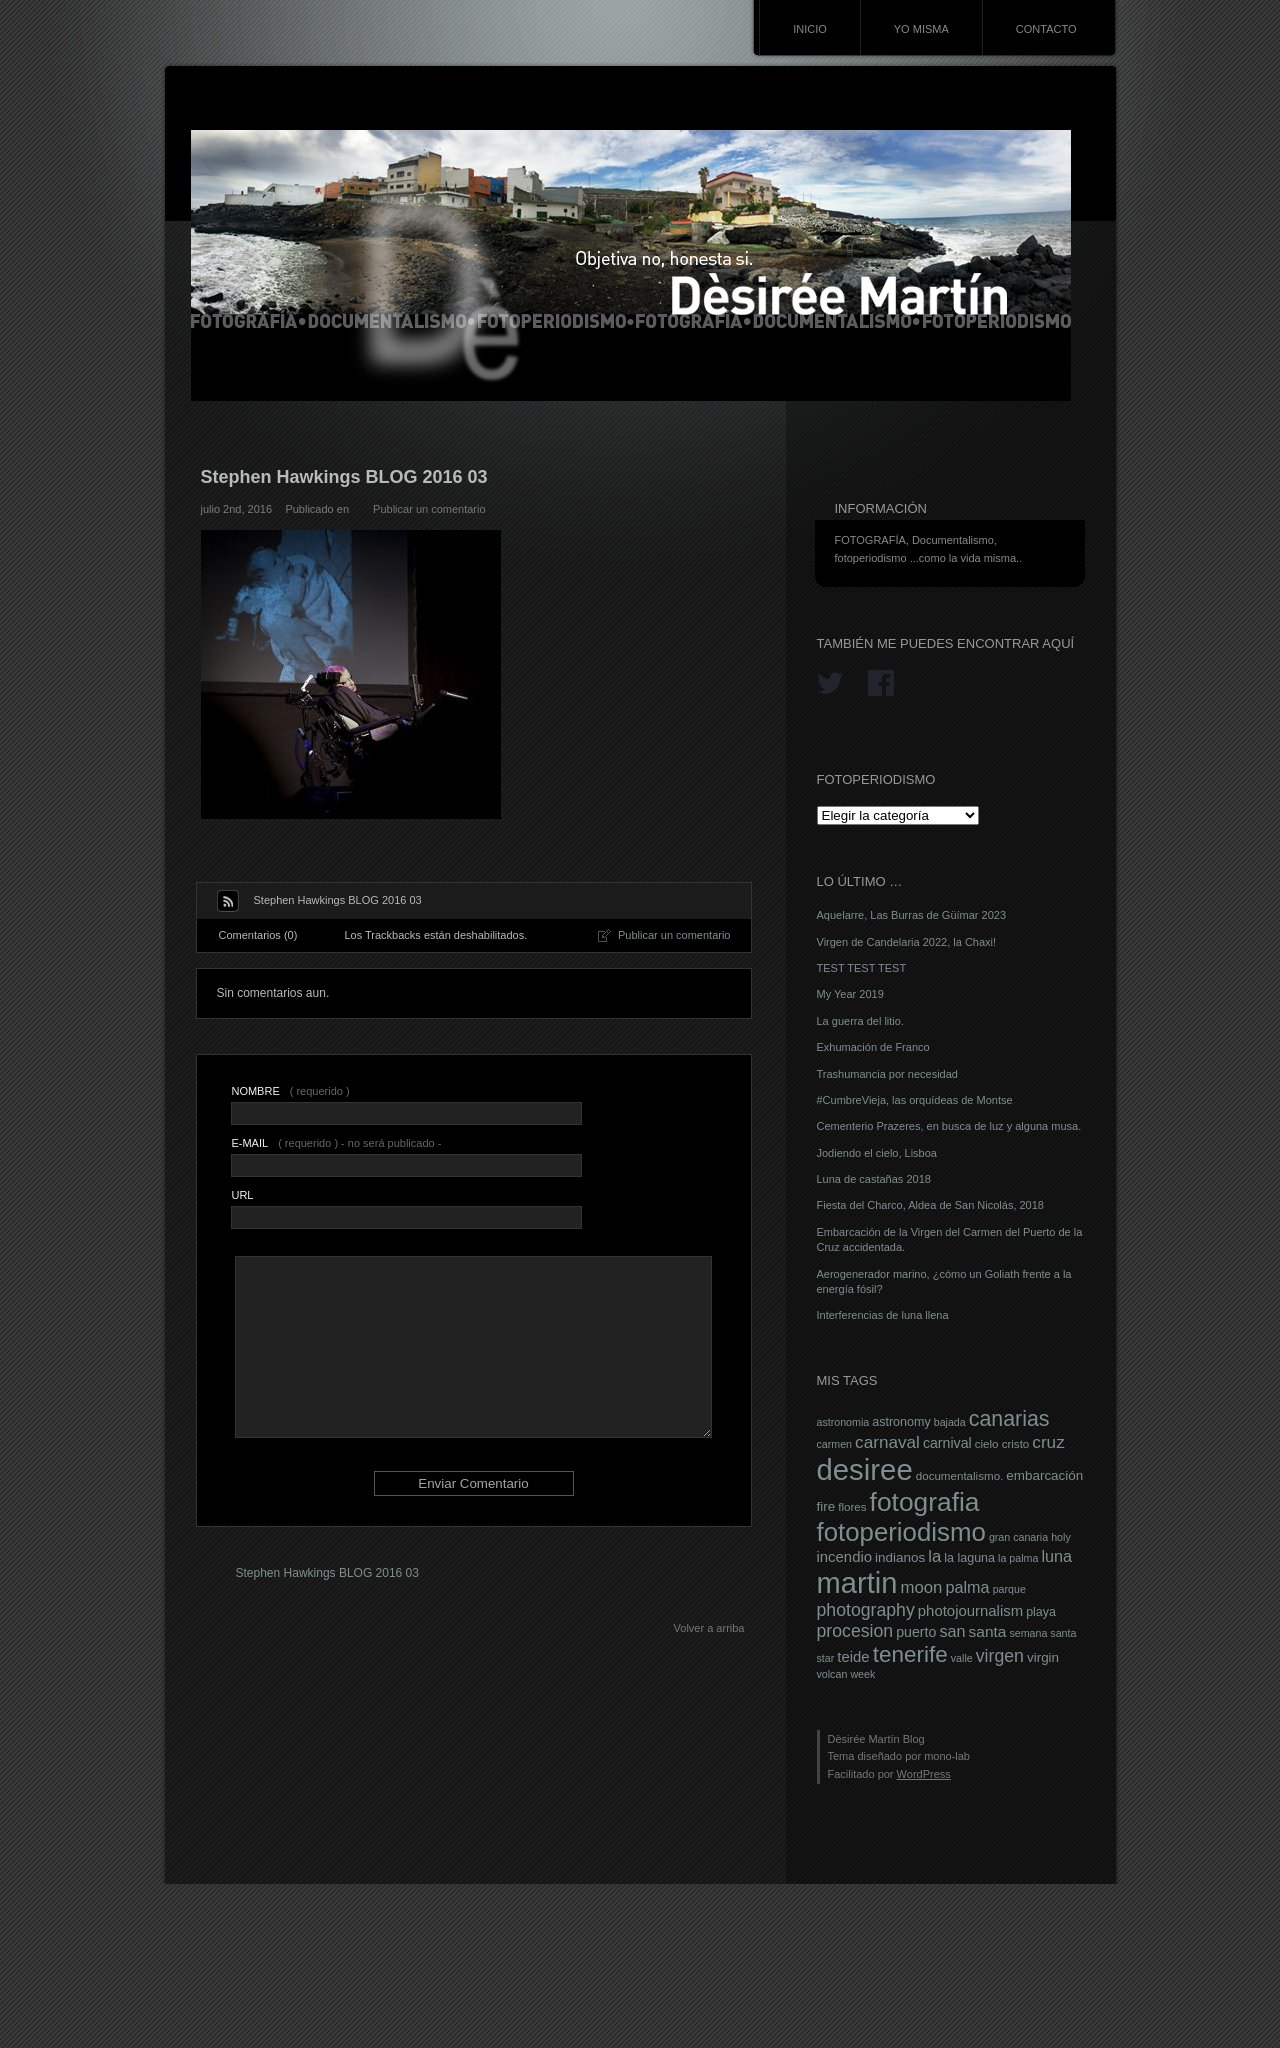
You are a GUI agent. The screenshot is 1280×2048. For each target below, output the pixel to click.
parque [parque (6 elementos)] (1009, 1589)
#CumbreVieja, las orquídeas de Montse (915, 1100)
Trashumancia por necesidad (887, 1074)
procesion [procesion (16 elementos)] (855, 1631)
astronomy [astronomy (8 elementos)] (901, 1422)
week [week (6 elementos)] (862, 1674)
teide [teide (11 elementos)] (853, 1657)
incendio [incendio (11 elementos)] (845, 1557)
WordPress (924, 1774)
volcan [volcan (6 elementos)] (832, 1674)
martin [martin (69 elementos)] (857, 1583)
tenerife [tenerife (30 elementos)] (910, 1654)
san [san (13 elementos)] (952, 1631)
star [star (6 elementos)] (826, 1658)
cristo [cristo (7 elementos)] (1016, 1444)
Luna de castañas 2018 (874, 1179)
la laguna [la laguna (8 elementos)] (969, 1558)
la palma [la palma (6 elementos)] (1018, 1558)
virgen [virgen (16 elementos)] (1000, 1656)
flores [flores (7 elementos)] (852, 1507)
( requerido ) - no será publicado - (336, 1143)
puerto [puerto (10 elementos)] (916, 1632)
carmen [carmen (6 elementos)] (835, 1444)
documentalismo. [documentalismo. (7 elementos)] (960, 1476)
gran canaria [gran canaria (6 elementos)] (1018, 1537)
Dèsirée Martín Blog (876, 1739)
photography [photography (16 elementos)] (866, 1610)
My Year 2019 (850, 994)
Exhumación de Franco (873, 1047)
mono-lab (947, 1756)
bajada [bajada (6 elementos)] (950, 1422)
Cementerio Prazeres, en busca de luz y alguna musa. (949, 1126)
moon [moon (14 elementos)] (921, 1587)
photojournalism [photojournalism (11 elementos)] (970, 1611)
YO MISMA (921, 29)
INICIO (810, 29)
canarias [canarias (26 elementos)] (1009, 1419)
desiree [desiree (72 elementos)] (865, 1469)
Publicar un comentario (429, 509)
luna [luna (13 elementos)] (1056, 1556)
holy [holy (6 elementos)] (1061, 1537)
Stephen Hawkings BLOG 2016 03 (327, 1573)
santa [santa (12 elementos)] (988, 1631)
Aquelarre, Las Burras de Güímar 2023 (912, 915)
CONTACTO (1046, 29)
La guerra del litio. (860, 1021)
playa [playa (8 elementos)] (1041, 1612)
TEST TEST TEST (862, 968)
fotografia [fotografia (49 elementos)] (925, 1502)
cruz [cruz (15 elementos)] (1048, 1442)
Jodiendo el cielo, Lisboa (877, 1153)
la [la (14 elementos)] (934, 1556)
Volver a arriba (709, 1628)
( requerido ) (290, 1091)
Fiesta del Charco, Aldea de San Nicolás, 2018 (930, 1205)
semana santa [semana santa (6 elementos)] (1042, 1633)
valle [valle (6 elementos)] (962, 1658)
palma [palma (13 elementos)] (967, 1587)
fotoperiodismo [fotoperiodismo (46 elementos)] (901, 1532)
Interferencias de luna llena (883, 1315)
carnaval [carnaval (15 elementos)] (887, 1442)
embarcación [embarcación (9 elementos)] (1044, 1475)
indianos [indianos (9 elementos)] (900, 1557)
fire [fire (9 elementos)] (826, 1506)
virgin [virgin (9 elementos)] (1043, 1657)
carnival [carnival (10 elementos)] (947, 1443)
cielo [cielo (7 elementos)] (987, 1444)
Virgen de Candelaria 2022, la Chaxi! (907, 942)
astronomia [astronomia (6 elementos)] (843, 1422)
